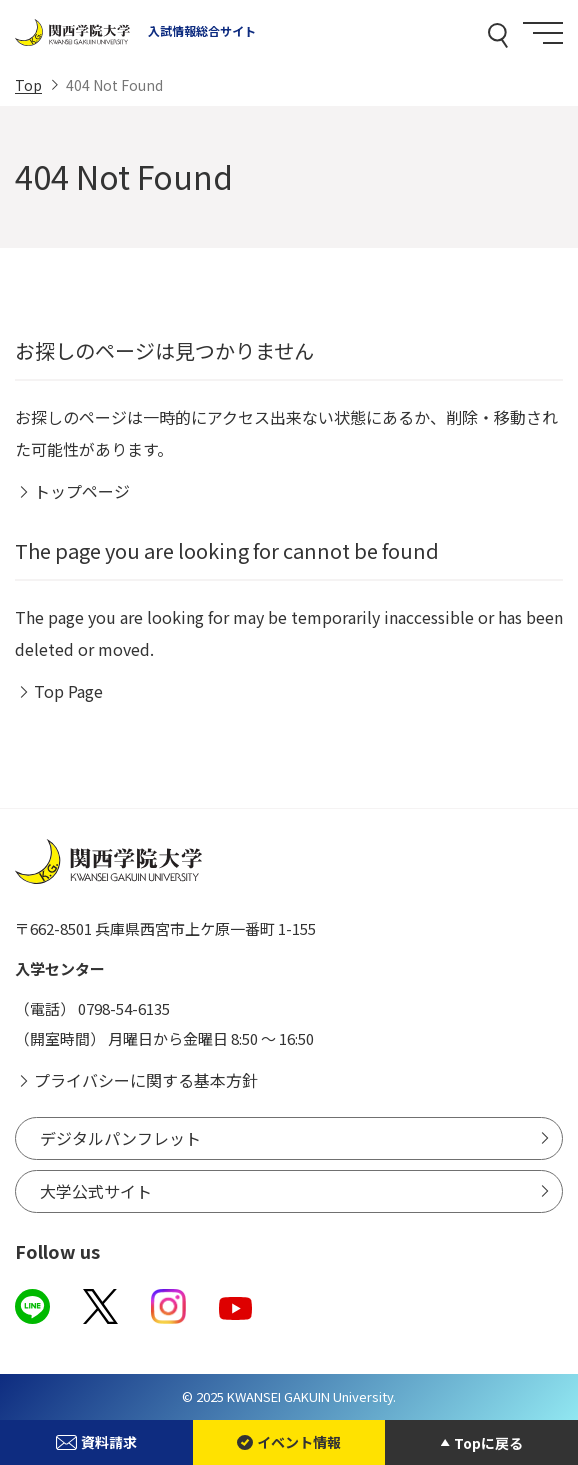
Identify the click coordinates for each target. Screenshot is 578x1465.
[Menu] (543, 33)
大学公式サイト (96, 1191)
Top (28, 85)
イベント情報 (289, 1442)
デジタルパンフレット (120, 1138)
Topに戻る (488, 1443)
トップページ (82, 491)
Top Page (68, 691)
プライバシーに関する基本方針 (146, 1080)
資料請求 (96, 1442)
